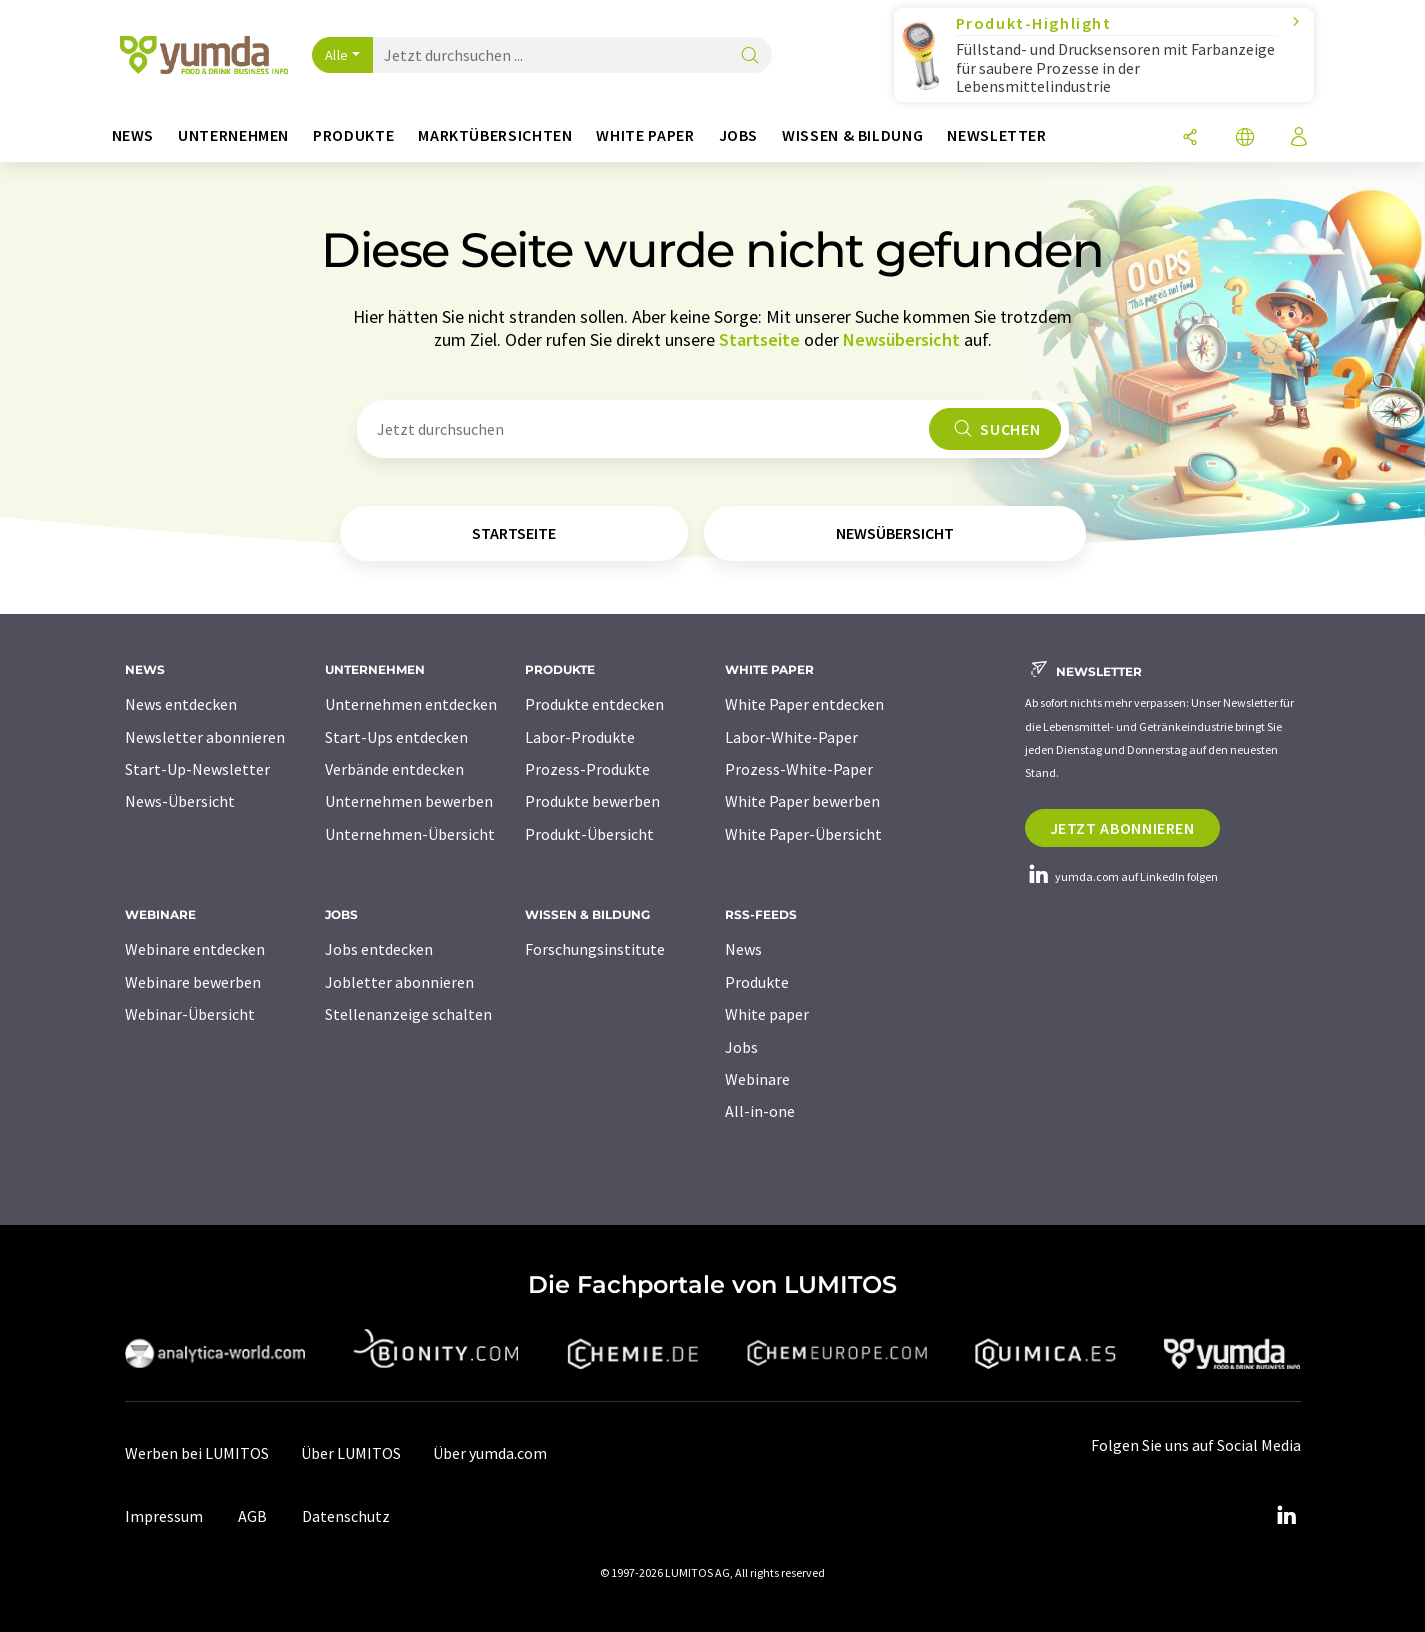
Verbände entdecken (394, 769)
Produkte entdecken (594, 704)
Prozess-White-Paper (799, 769)
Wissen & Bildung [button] (852, 135)
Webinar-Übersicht (190, 1014)
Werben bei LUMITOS (197, 1453)
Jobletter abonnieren (399, 982)
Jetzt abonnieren (1122, 828)
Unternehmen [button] (233, 135)
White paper (767, 1014)
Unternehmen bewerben (409, 801)
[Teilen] (1190, 138)
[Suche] (750, 56)
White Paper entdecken (804, 704)
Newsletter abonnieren (205, 737)
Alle (337, 55)
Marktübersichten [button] (495, 135)
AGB (252, 1516)
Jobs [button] (739, 135)
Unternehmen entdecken (411, 704)
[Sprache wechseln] (1245, 138)
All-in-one (760, 1111)
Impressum (164, 1516)
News (743, 949)
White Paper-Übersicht (803, 834)
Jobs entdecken (379, 949)
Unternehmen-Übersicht (410, 834)
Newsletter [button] (996, 135)
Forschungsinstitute (595, 949)
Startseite (759, 339)
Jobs (741, 1047)
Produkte (757, 982)
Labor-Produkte (580, 737)
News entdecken (181, 704)
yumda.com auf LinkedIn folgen (1121, 876)
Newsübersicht (901, 339)
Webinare (757, 1079)
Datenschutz (346, 1516)
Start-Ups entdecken (396, 737)
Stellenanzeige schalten (408, 1014)
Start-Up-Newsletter (197, 769)
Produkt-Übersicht (589, 834)
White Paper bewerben (802, 801)
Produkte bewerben (592, 801)
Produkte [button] (353, 135)
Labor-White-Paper (791, 737)
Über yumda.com (490, 1453)
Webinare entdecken (195, 949)
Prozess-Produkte (587, 769)
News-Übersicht (180, 801)
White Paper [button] (645, 135)
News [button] (133, 135)
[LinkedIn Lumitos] (1287, 1516)
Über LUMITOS (351, 1453)
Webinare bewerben (193, 982)
